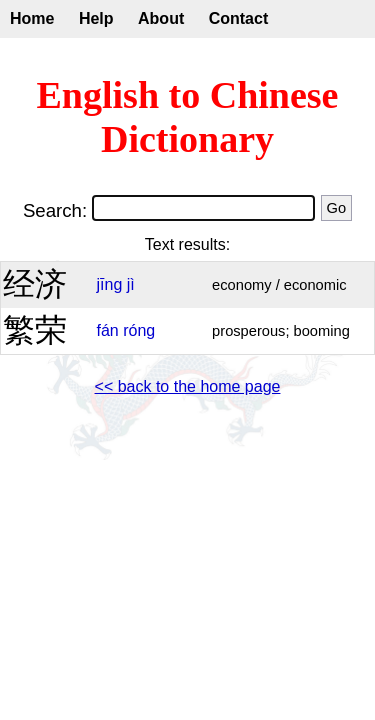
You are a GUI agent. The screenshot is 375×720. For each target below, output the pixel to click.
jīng (109, 284)
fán (107, 330)
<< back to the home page (188, 386)
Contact (239, 18)
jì (131, 284)
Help (96, 18)
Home (32, 18)
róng (139, 330)
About (161, 18)
